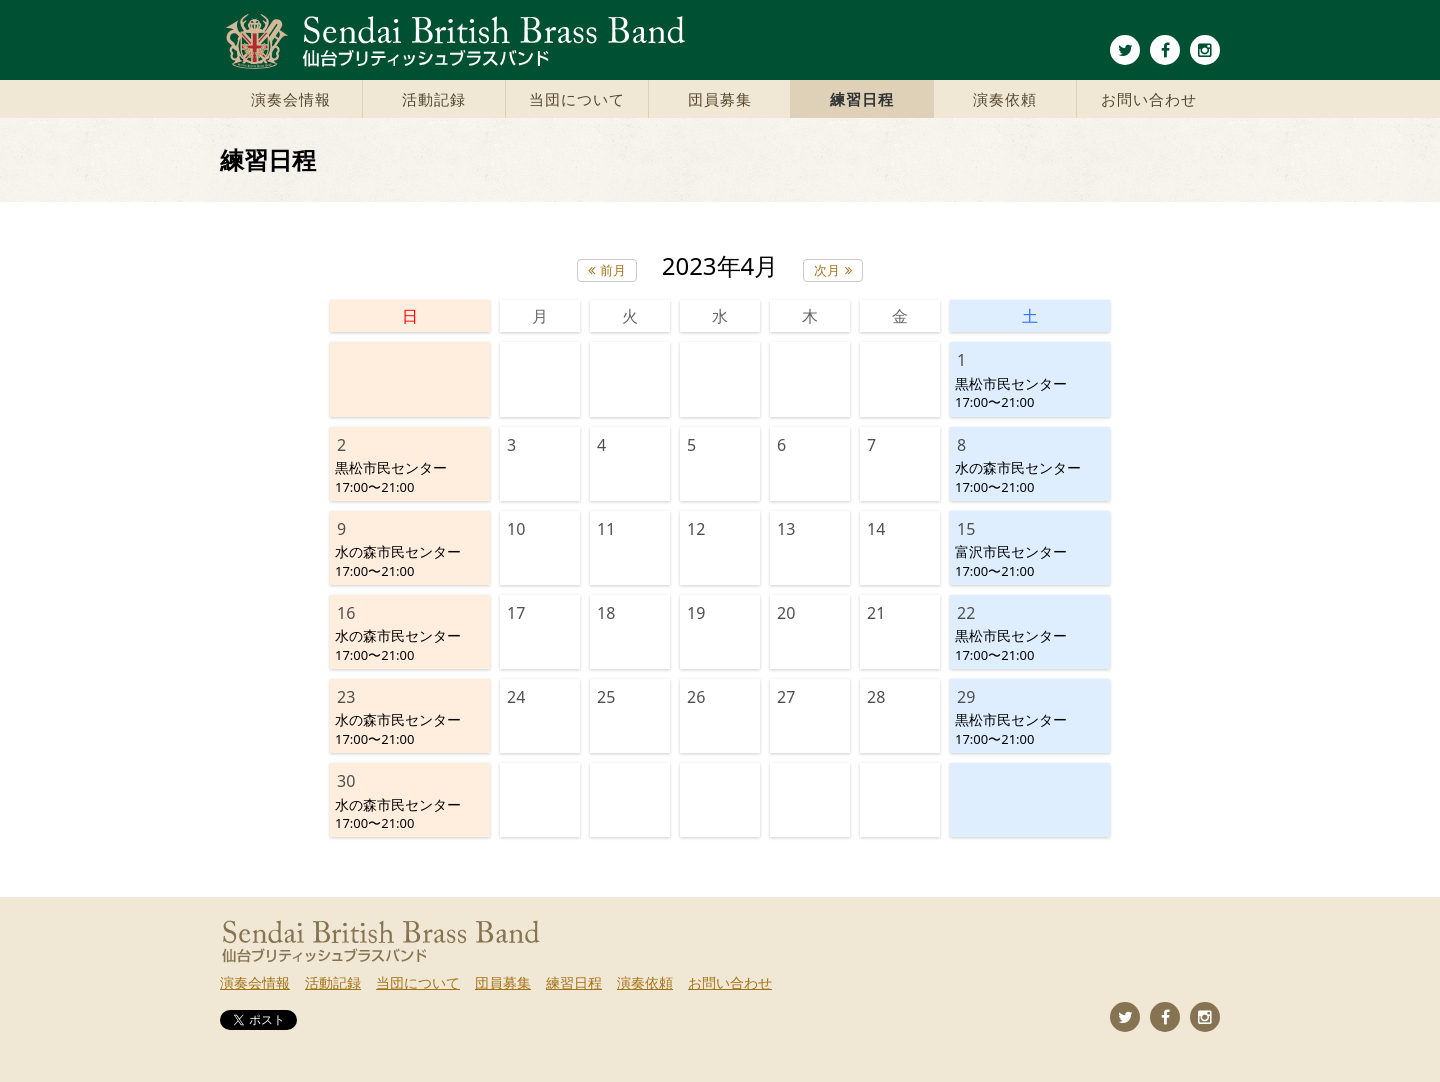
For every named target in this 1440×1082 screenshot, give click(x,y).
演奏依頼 (1005, 99)
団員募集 (720, 99)
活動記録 (434, 99)
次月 (827, 270)
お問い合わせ (1149, 99)
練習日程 (862, 99)
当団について (577, 99)
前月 (613, 270)
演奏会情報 (291, 99)
